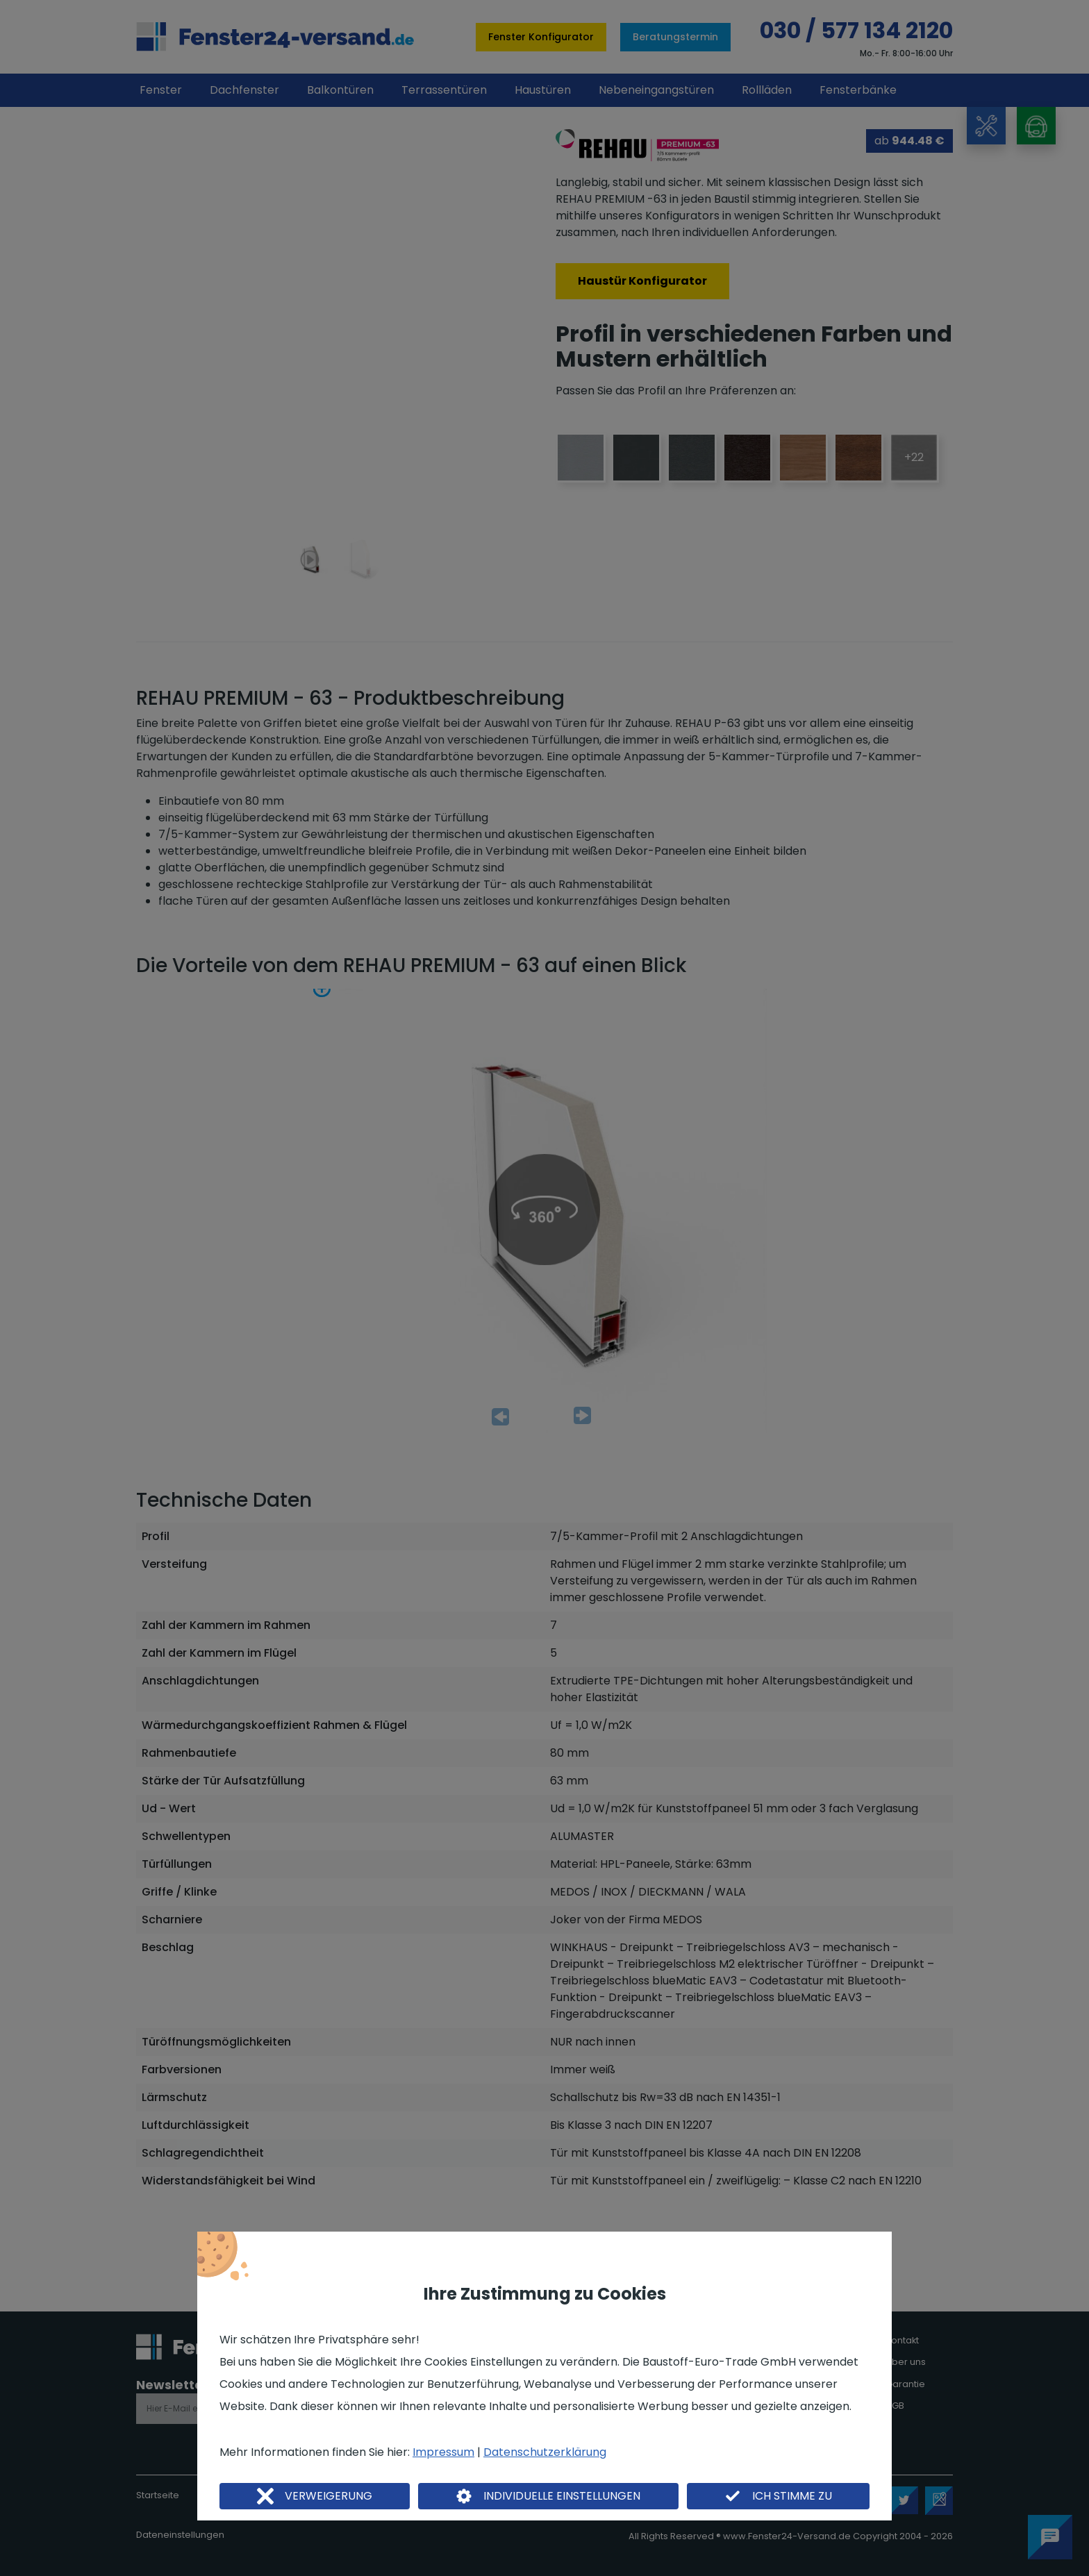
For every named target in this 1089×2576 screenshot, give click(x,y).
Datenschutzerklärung (544, 2452)
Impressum (443, 2452)
